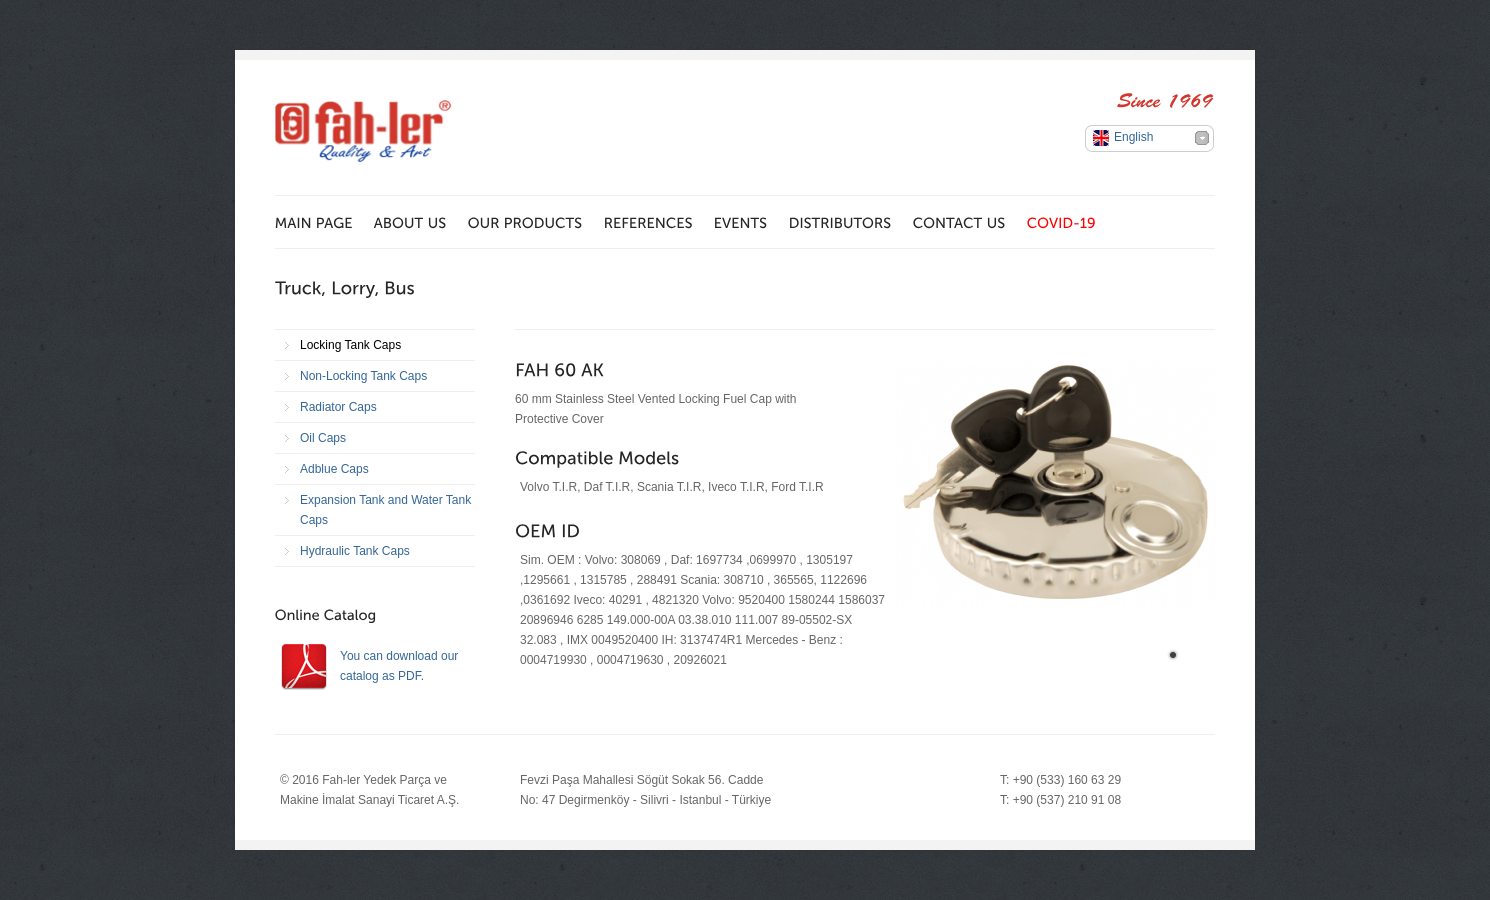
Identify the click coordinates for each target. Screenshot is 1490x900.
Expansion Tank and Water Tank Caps (385, 510)
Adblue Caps (334, 469)
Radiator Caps (338, 407)
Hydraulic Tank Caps (355, 551)
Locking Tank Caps (350, 345)
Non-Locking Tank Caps (363, 376)
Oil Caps (323, 438)
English (1133, 137)
